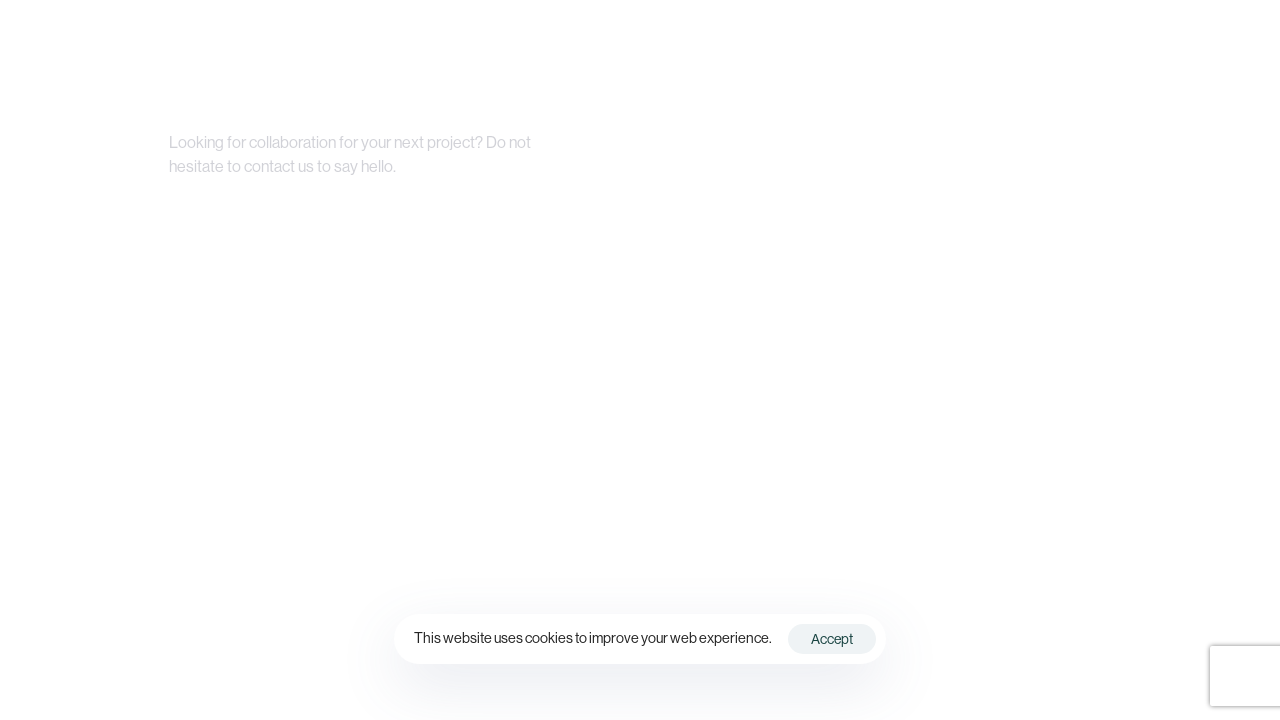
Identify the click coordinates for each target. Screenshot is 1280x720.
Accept (832, 639)
